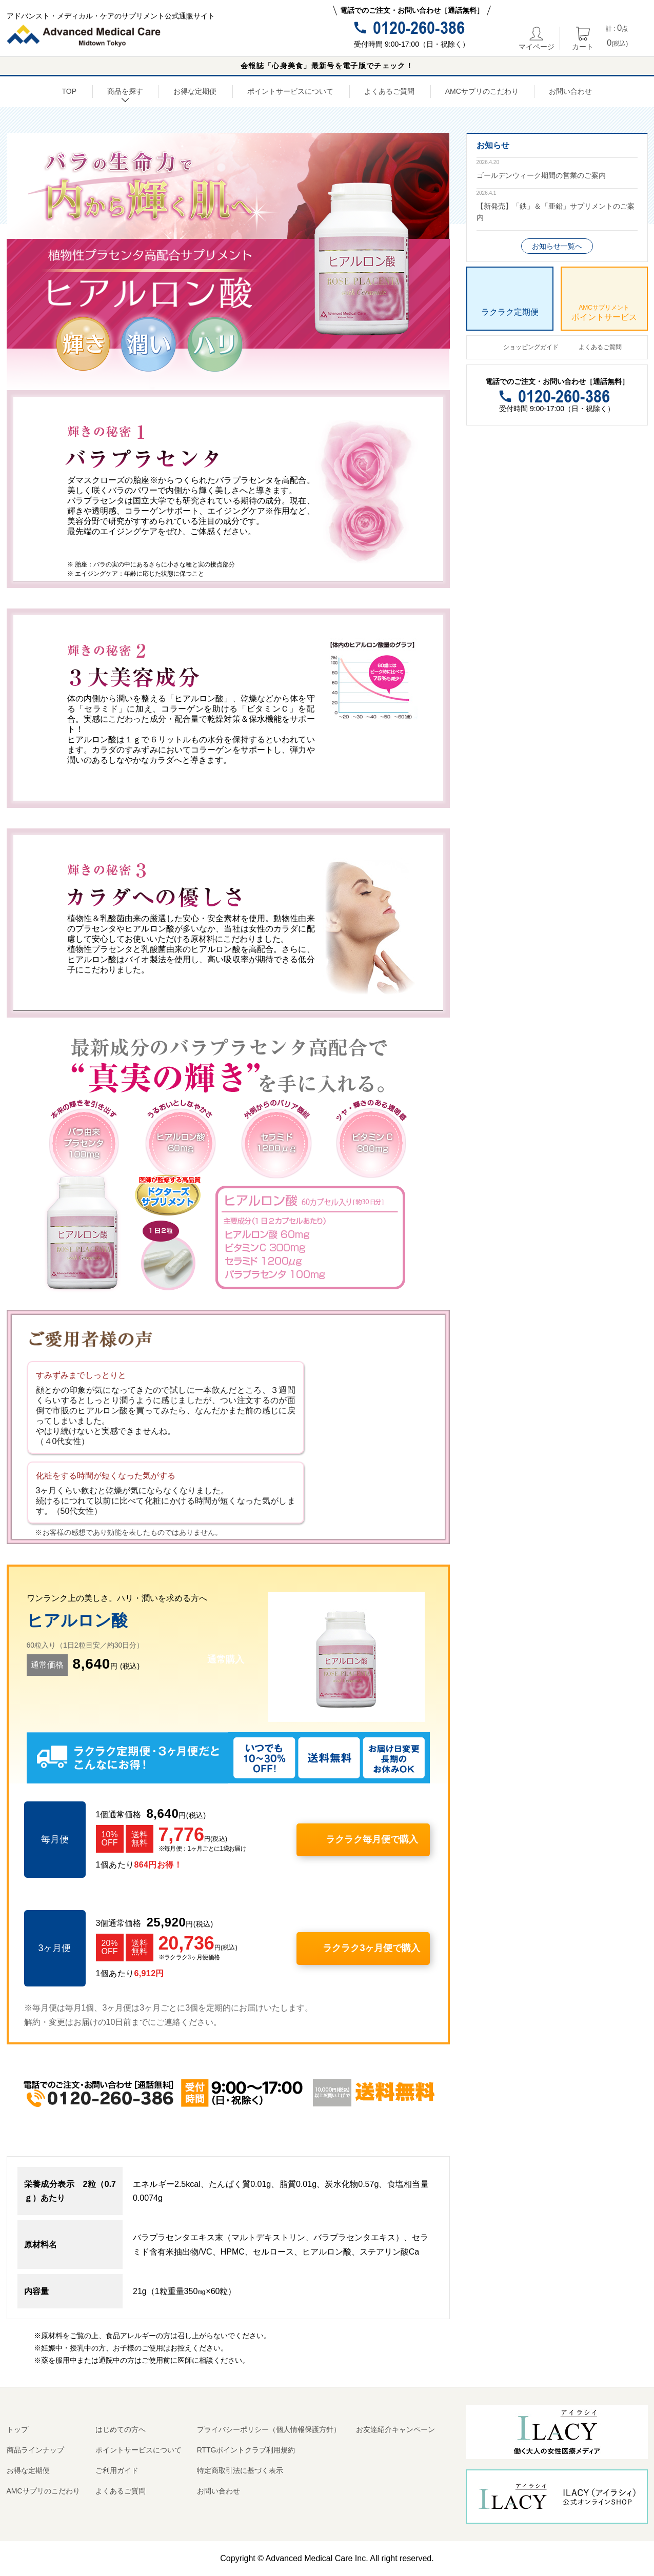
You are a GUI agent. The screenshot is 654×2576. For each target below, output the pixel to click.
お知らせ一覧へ (557, 246)
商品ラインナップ (35, 2450)
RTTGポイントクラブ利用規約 (246, 2450)
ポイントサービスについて (290, 91)
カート (582, 38)
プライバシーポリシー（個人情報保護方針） (269, 2429)
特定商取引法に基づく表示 (240, 2470)
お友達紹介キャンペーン (395, 2429)
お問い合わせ (570, 91)
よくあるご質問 (389, 91)
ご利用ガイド (116, 2470)
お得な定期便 (194, 91)
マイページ (536, 38)
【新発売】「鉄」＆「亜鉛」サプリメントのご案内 (556, 211)
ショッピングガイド (531, 347)
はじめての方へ (120, 2429)
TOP (69, 91)
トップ (17, 2429)
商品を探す (125, 92)
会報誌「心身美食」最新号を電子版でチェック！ (327, 66)
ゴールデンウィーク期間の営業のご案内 (541, 175)
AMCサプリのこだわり (482, 91)
